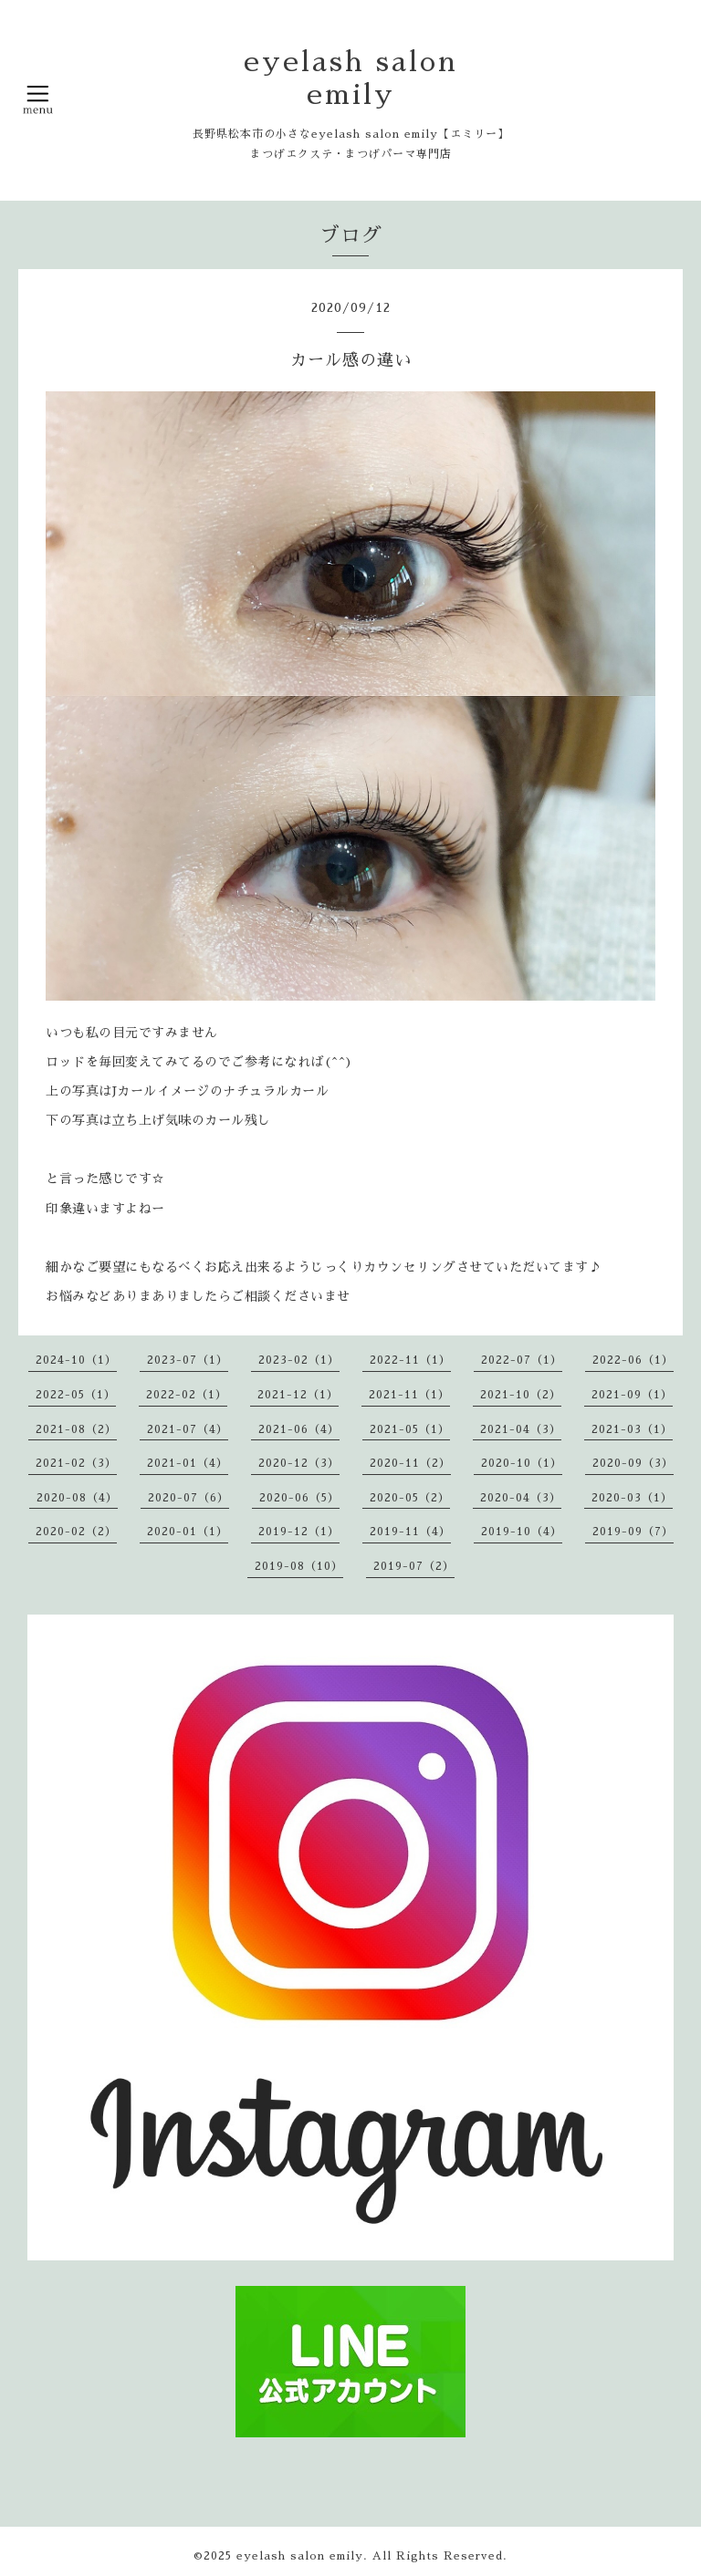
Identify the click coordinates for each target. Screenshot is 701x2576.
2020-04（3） (520, 1497)
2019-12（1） (299, 1531)
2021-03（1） (632, 1429)
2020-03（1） (632, 1497)
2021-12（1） (298, 1394)
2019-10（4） (521, 1531)
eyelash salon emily (299, 2555)
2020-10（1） (521, 1463)
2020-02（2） (76, 1531)
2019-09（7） (633, 1531)
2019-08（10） (299, 1566)
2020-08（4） (77, 1497)
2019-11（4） (410, 1531)
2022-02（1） (186, 1394)
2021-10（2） (520, 1394)
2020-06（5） (299, 1497)
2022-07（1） (521, 1360)
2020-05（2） (410, 1497)
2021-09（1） (632, 1394)
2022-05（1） (76, 1394)
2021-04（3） (520, 1429)
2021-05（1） (410, 1429)
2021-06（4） (299, 1429)
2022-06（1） (633, 1360)
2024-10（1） (76, 1360)
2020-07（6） (188, 1497)
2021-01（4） (187, 1463)
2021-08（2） (76, 1429)
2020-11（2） (410, 1463)
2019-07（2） (414, 1566)
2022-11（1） (410, 1360)
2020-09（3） (633, 1463)
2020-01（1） (187, 1531)
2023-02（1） (299, 1360)
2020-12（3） (299, 1463)
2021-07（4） (187, 1429)
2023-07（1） (187, 1360)
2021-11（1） (409, 1394)
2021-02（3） (76, 1463)
